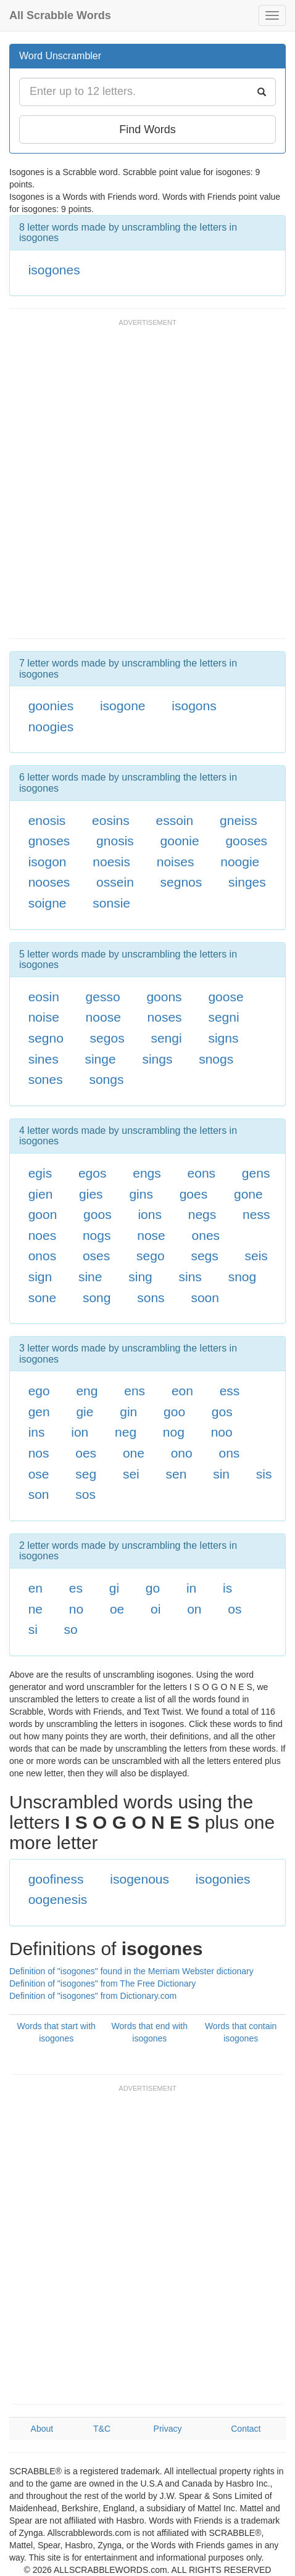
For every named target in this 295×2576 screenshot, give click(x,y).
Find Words (147, 129)
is (227, 1588)
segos (107, 1038)
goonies (51, 706)
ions (150, 1214)
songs (106, 1079)
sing (140, 1277)
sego (150, 1256)
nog (174, 1432)
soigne (47, 903)
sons (150, 1297)
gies (91, 1194)
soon (205, 1297)
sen (176, 1474)
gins (141, 1194)
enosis (47, 820)
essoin (175, 820)
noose (103, 1017)
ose (38, 1474)
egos (92, 1173)
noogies (51, 727)
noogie (239, 862)
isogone (123, 706)
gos (222, 1412)
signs (223, 1038)
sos (85, 1494)
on (194, 1609)
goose (225, 997)
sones (45, 1079)
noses (165, 1017)
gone (248, 1194)
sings (157, 1059)
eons (202, 1173)
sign (40, 1277)
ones (206, 1235)
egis (40, 1173)
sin (221, 1474)
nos (38, 1453)
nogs (97, 1235)
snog (242, 1277)
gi (114, 1588)
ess (230, 1391)
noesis (111, 862)
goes (194, 1194)
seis (256, 1256)
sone (42, 1297)
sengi (166, 1038)
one (133, 1453)
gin (128, 1412)
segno (46, 1038)
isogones (54, 270)
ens (134, 1391)
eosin (43, 997)
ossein (115, 882)
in (191, 1588)
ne (35, 1609)
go (153, 1588)
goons (163, 997)
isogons (194, 706)
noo (222, 1432)
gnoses (49, 841)
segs (204, 1256)
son (38, 1494)
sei (131, 1474)
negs (202, 1214)
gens (256, 1173)
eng (87, 1391)
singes (247, 882)
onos (42, 1256)
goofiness (56, 1879)
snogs (216, 1059)
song (97, 1297)
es (76, 1588)
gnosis (115, 841)
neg (125, 1432)
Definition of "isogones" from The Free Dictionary (102, 1983)
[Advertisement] (147, 484)
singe (100, 1059)
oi (155, 1609)
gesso (103, 997)
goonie (179, 841)
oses (96, 1256)
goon (42, 1214)
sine (90, 1277)
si (33, 1629)
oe (117, 1609)
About (42, 2429)
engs (147, 1173)
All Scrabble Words (60, 15)
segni (223, 1017)
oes (85, 1453)
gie (84, 1412)
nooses (49, 882)
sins (190, 1277)
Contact (245, 2429)
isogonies (223, 1879)
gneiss (238, 820)
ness (256, 1214)
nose (151, 1235)
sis (264, 1474)
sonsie (111, 903)
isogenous (139, 1879)
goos (97, 1214)
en (35, 1588)
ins (36, 1432)
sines (43, 1059)
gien (40, 1194)
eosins (111, 820)
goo (174, 1412)
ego (39, 1391)
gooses (246, 841)
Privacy (168, 2429)
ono (182, 1453)
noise (43, 1017)
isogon (47, 862)
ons (229, 1453)
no (76, 1609)
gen (39, 1412)
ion (79, 1432)
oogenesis (58, 1899)
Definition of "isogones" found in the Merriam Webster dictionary (131, 1971)
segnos (181, 882)
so (71, 1629)
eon (182, 1391)
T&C (101, 2429)
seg (85, 1474)
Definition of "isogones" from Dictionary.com (93, 1996)
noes (42, 1235)
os (234, 1609)
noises (175, 862)
